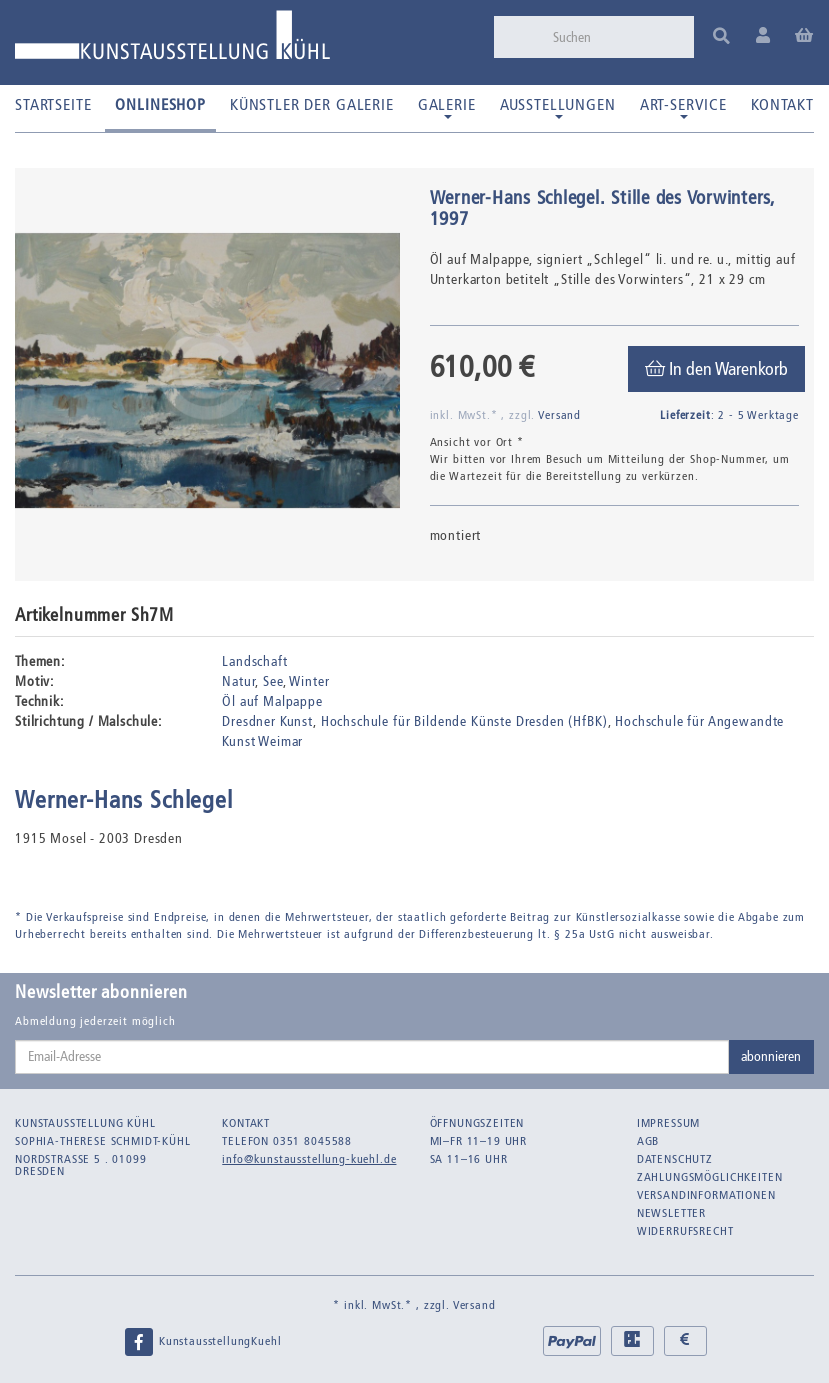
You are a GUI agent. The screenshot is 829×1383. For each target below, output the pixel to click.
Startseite (53, 104)
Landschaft (254, 661)
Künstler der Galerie (312, 104)
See (273, 681)
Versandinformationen (706, 1195)
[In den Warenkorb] (716, 369)
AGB (648, 1141)
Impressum (669, 1123)
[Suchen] (617, 37)
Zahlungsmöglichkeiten (710, 1177)
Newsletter (671, 1213)
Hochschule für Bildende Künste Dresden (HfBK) (464, 721)
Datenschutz (675, 1159)
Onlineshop (160, 104)
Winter (309, 681)
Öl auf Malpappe (272, 701)
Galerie (447, 107)
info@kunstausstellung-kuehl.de (309, 1159)
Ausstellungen (558, 107)
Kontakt (782, 104)
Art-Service (683, 107)
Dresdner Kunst (267, 721)
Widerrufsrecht (685, 1231)
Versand (559, 415)
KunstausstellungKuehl (202, 1342)
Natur (238, 681)
